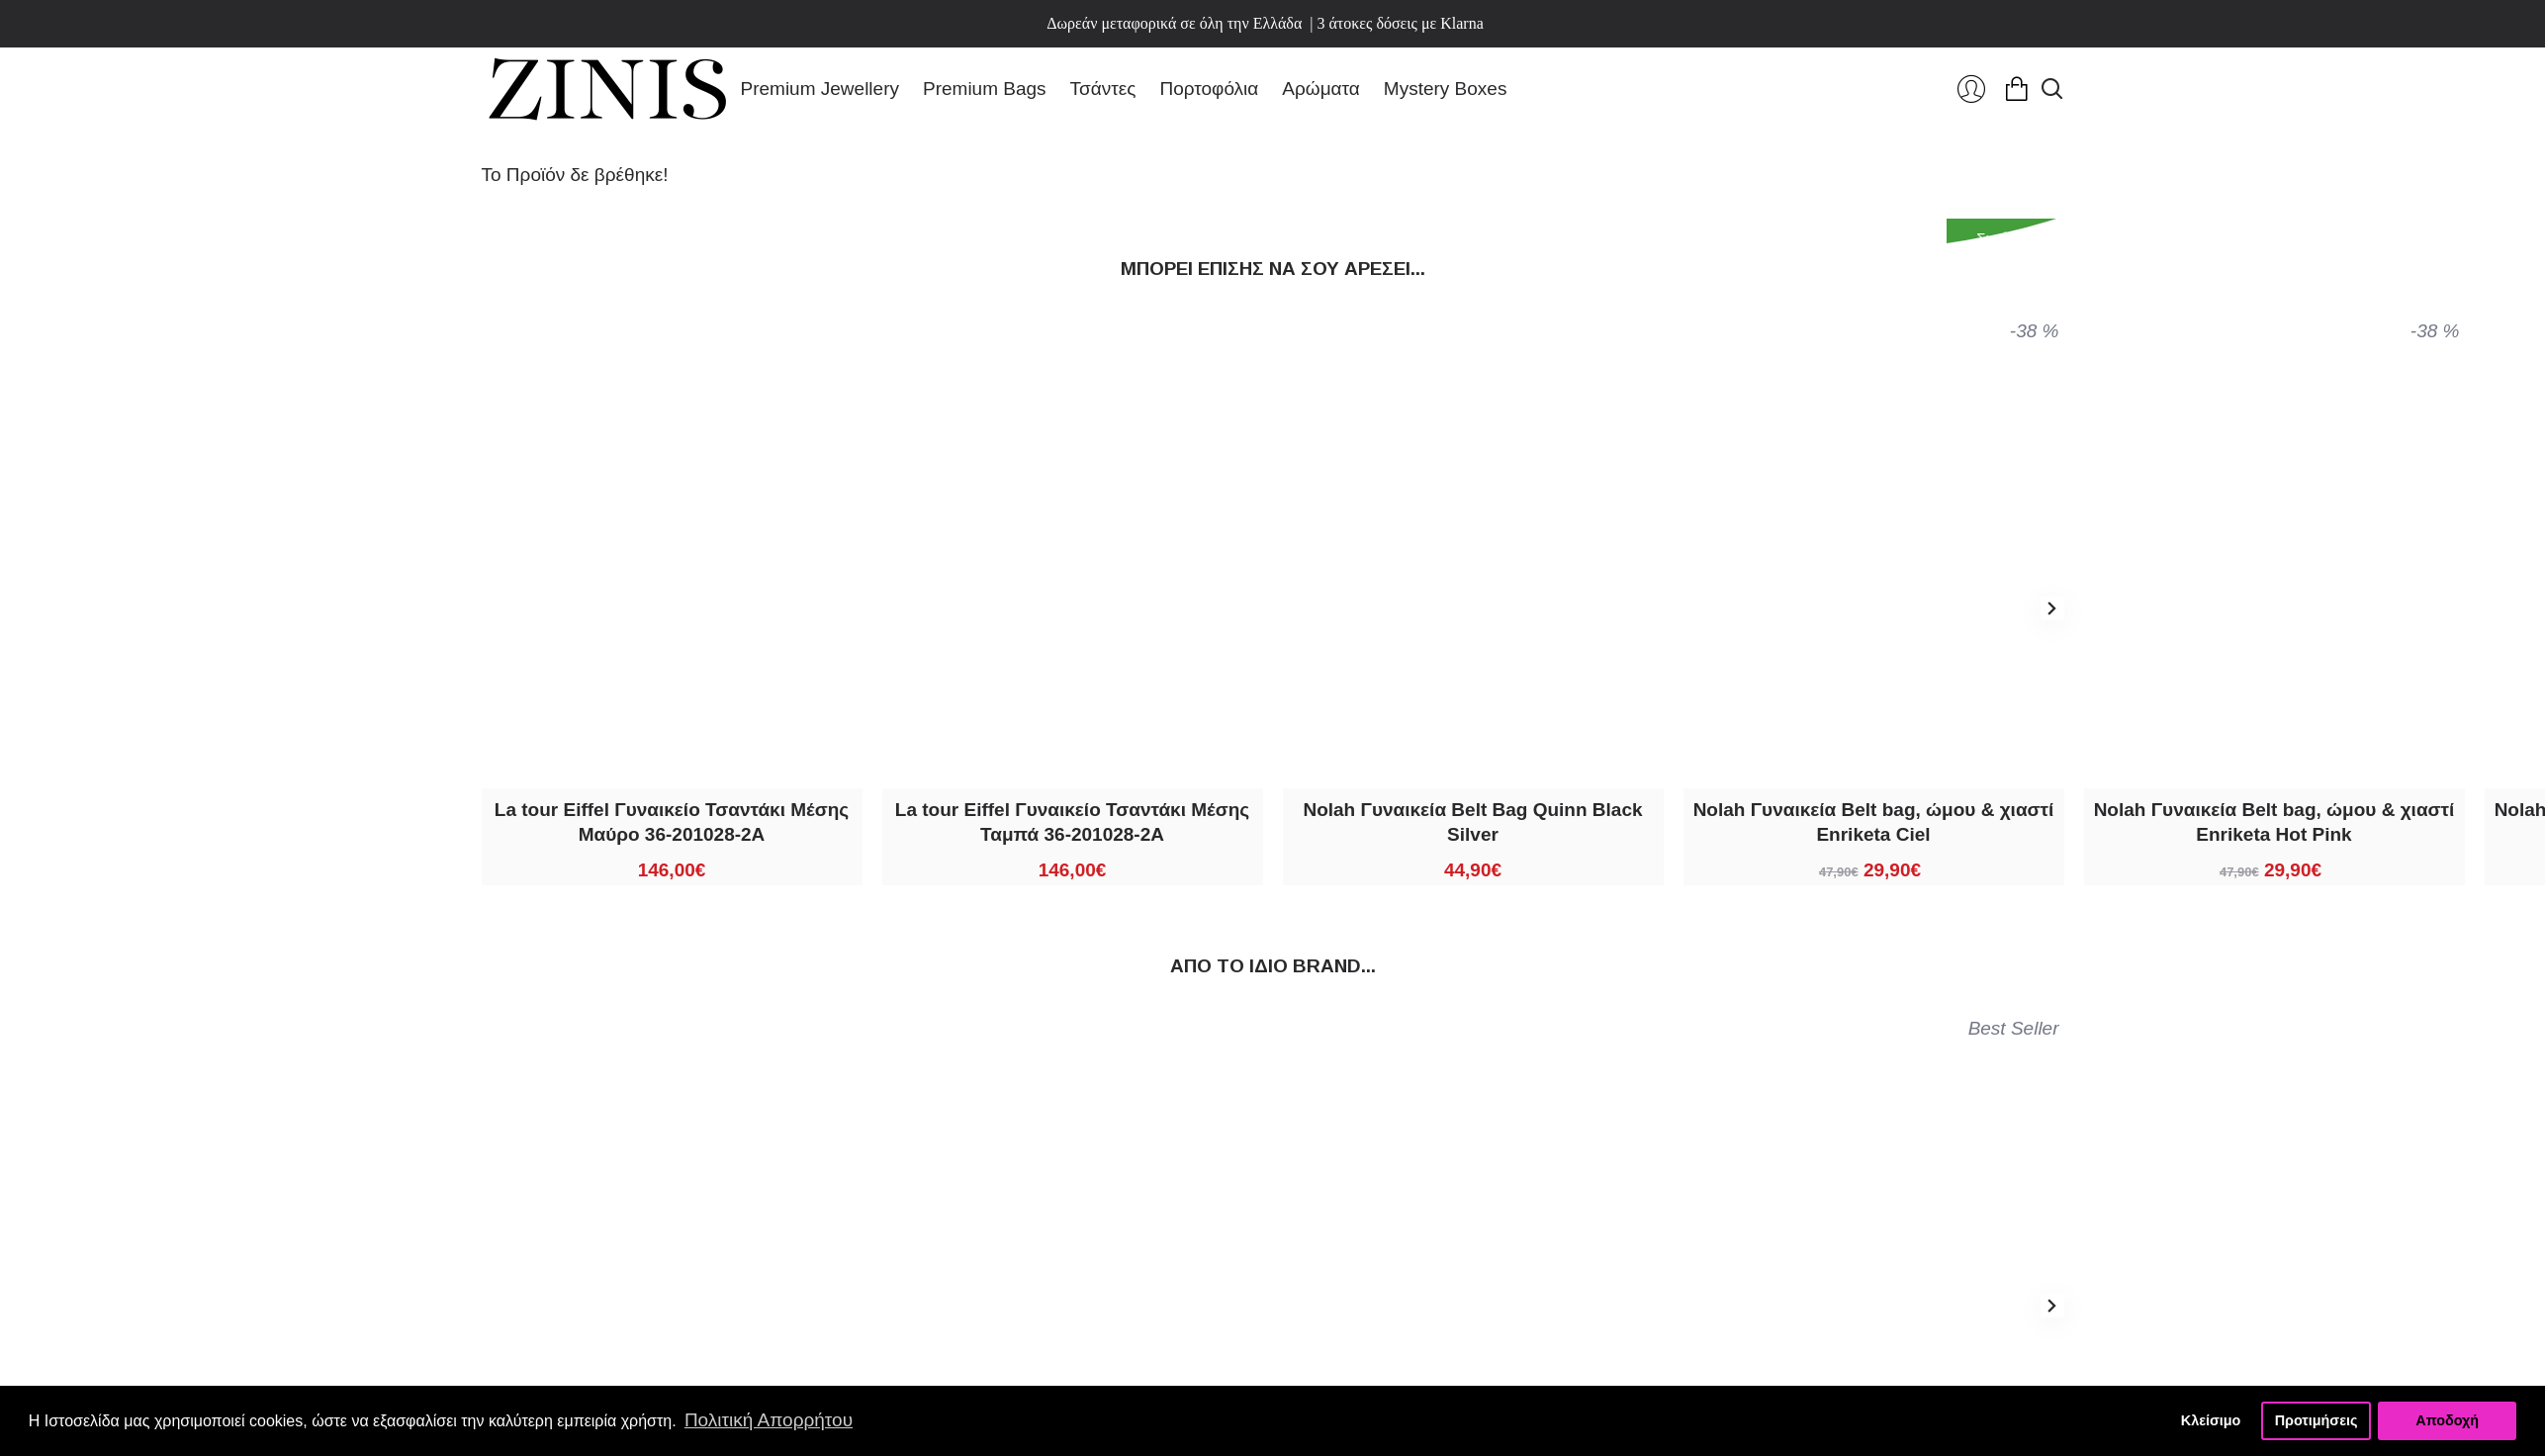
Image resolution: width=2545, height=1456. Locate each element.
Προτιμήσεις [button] (2316, 1420)
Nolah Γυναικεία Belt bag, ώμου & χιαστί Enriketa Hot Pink (2274, 822)
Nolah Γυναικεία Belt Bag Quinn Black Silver (1472, 822)
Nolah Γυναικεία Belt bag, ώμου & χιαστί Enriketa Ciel (1873, 822)
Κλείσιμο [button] (2211, 1420)
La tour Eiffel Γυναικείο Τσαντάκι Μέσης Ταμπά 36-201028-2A (1072, 822)
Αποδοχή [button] (2447, 1420)
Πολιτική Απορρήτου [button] (768, 1420)
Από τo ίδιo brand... (1273, 966)
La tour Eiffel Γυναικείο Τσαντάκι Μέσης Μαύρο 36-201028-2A (672, 822)
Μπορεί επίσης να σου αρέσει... (1273, 268)
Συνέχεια (2005, 237)
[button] (2052, 608)
